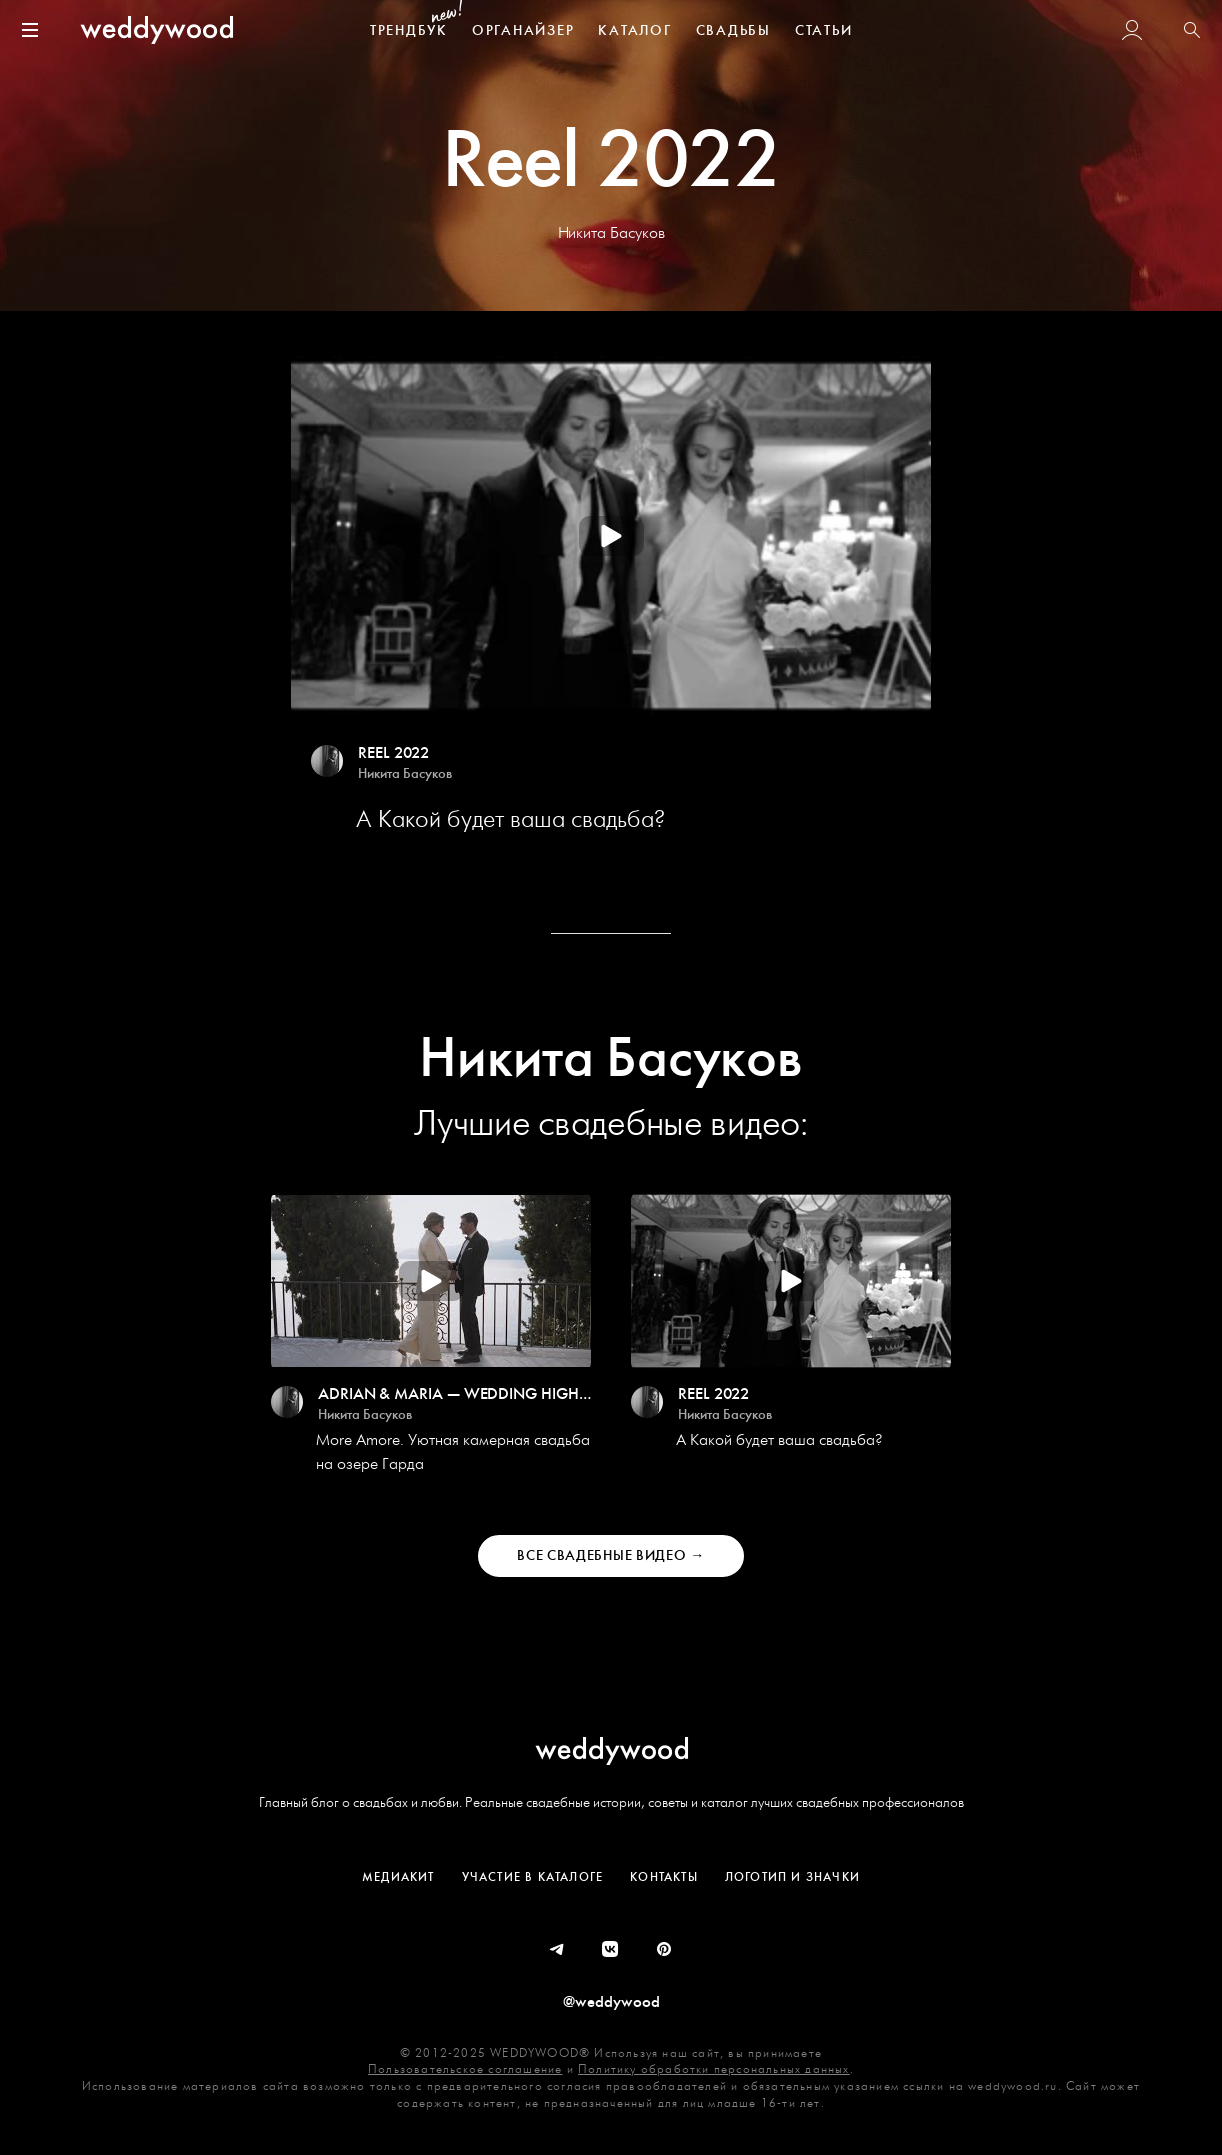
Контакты (664, 1877)
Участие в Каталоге (533, 1877)
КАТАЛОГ (634, 30)
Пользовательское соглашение (465, 2069)
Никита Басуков (405, 773)
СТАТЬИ (824, 30)
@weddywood (611, 2002)
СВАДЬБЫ (733, 30)
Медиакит (398, 1877)
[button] (1192, 32)
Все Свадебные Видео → (611, 1555)
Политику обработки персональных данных (714, 2069)
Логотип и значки (792, 1877)
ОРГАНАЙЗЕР (523, 30)
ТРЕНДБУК (409, 30)
